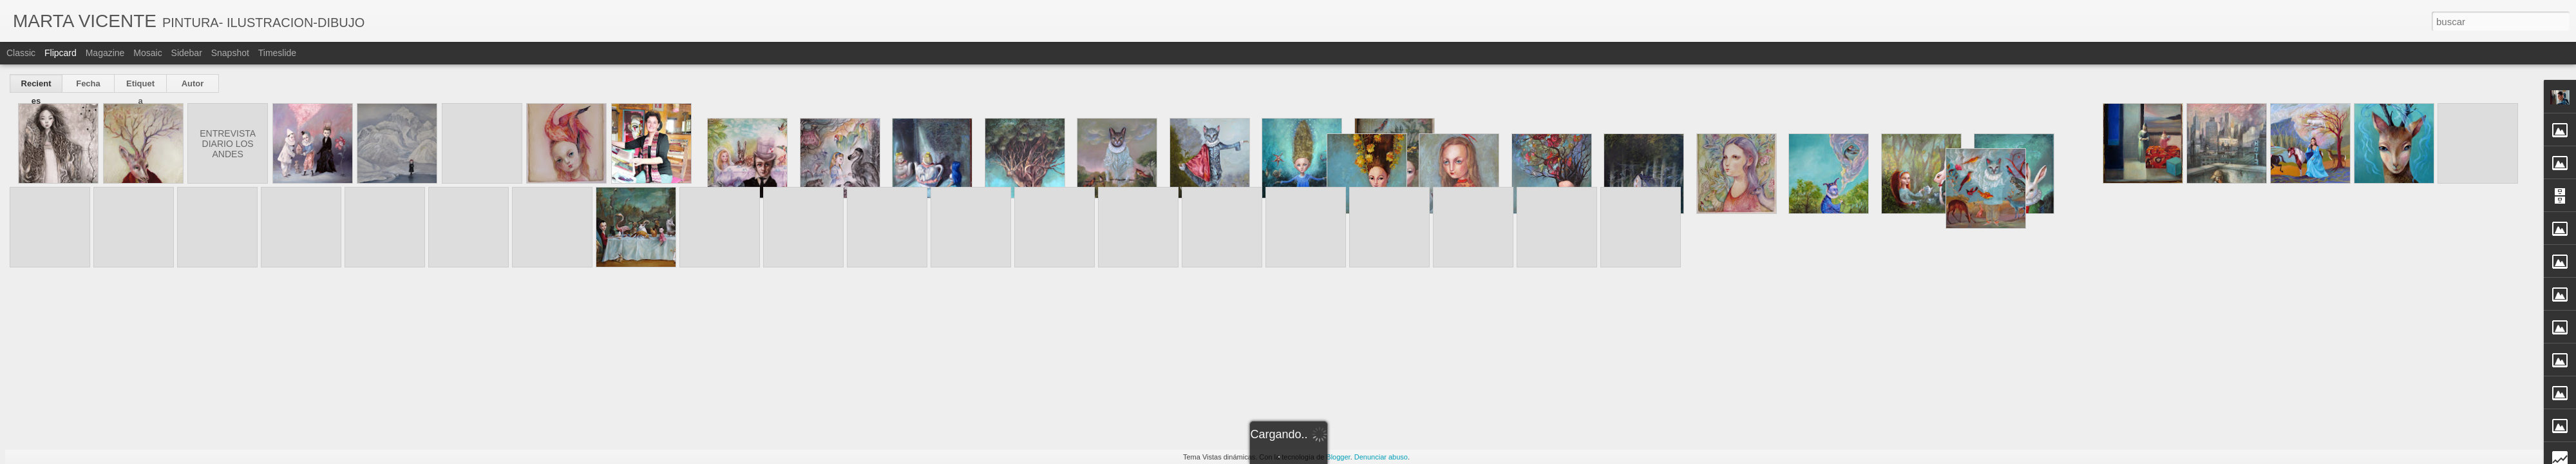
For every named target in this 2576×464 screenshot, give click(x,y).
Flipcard (60, 53)
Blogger (1338, 457)
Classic (20, 53)
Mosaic (147, 53)
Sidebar (186, 53)
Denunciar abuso (1381, 457)
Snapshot (230, 53)
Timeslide (277, 53)
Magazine (105, 53)
